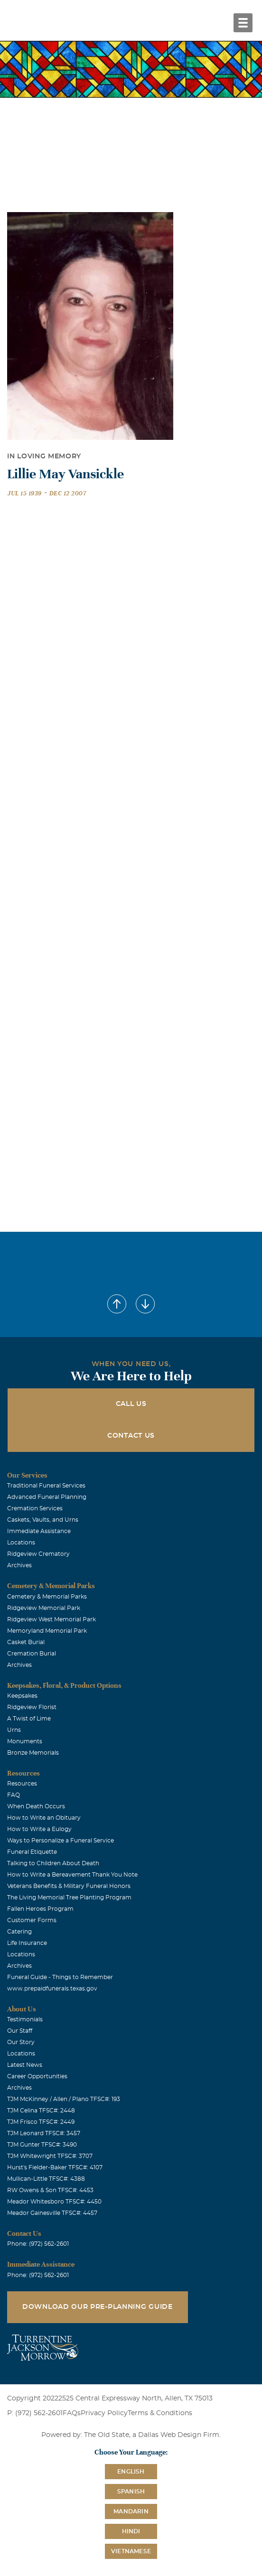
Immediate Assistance (39, 1531)
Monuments (24, 1741)
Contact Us (131, 1435)
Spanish (131, 2491)
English (130, 2471)
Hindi (131, 2531)
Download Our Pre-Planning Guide (97, 2307)
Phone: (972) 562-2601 (38, 2244)
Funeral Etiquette (32, 1852)
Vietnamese (131, 2551)
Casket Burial (26, 1642)
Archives (19, 1565)
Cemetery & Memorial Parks (47, 1597)
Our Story (21, 2042)
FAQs (72, 2413)
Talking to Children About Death (53, 1863)
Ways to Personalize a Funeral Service (60, 1840)
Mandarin (131, 2511)
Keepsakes (22, 1696)
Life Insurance (27, 1943)
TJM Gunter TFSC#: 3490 (42, 2145)
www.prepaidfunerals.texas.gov (52, 1988)
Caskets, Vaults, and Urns (42, 1520)
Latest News (24, 2065)
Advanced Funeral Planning (46, 1497)
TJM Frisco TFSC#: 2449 (41, 2122)
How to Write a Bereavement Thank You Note (72, 1875)
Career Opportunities (37, 2076)
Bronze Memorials (33, 1753)
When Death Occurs (36, 1806)
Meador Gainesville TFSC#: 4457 (52, 2213)
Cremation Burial (31, 1653)
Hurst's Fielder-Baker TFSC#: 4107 (55, 2167)
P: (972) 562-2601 (35, 2413)
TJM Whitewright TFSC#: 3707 (50, 2156)
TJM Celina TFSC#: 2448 (41, 2110)
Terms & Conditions (160, 2413)
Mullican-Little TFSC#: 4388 (46, 2179)
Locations (21, 1542)
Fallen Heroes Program (40, 1909)
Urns (14, 1730)
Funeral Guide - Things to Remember (60, 1977)
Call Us (131, 1404)
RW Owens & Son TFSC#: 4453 (50, 2190)
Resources (22, 1783)
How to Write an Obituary (44, 1818)
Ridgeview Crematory (38, 1554)
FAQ (13, 1795)
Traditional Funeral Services (46, 1485)
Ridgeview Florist (31, 1707)
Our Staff (19, 2031)
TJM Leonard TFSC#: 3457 (43, 2133)
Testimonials (25, 2019)
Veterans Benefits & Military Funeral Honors (69, 1886)
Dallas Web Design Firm (178, 2435)
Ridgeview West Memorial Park (51, 1619)
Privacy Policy (104, 2413)
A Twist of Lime (29, 1718)
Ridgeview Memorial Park (43, 1608)
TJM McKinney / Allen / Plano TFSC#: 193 (63, 2099)
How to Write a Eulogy (39, 1829)
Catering (19, 1931)
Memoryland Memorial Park (47, 1631)
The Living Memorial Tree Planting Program (69, 1897)
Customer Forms (31, 1920)
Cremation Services (35, 1508)
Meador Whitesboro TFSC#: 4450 (54, 2201)
